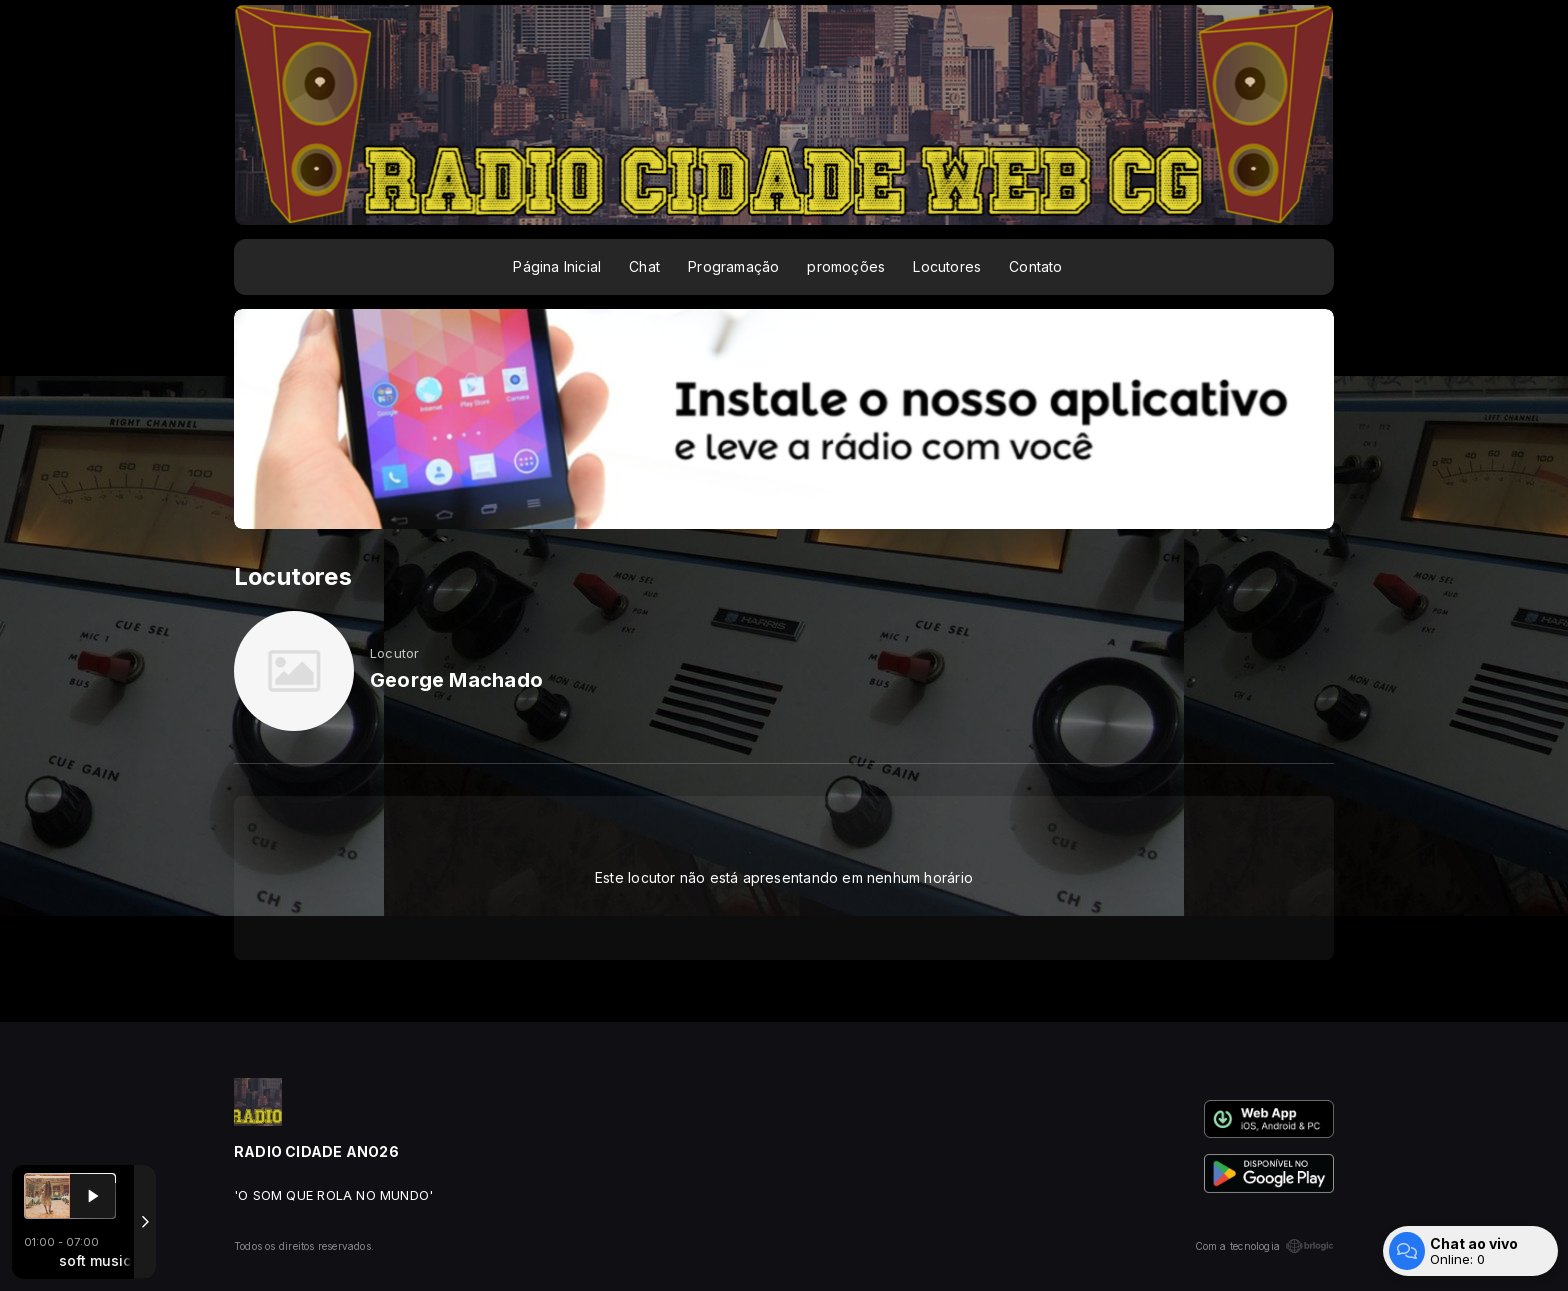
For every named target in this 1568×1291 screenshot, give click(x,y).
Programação (733, 266)
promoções (846, 266)
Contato (1035, 266)
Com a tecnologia (1264, 1246)
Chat (644, 266)
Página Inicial (557, 266)
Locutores (947, 266)
